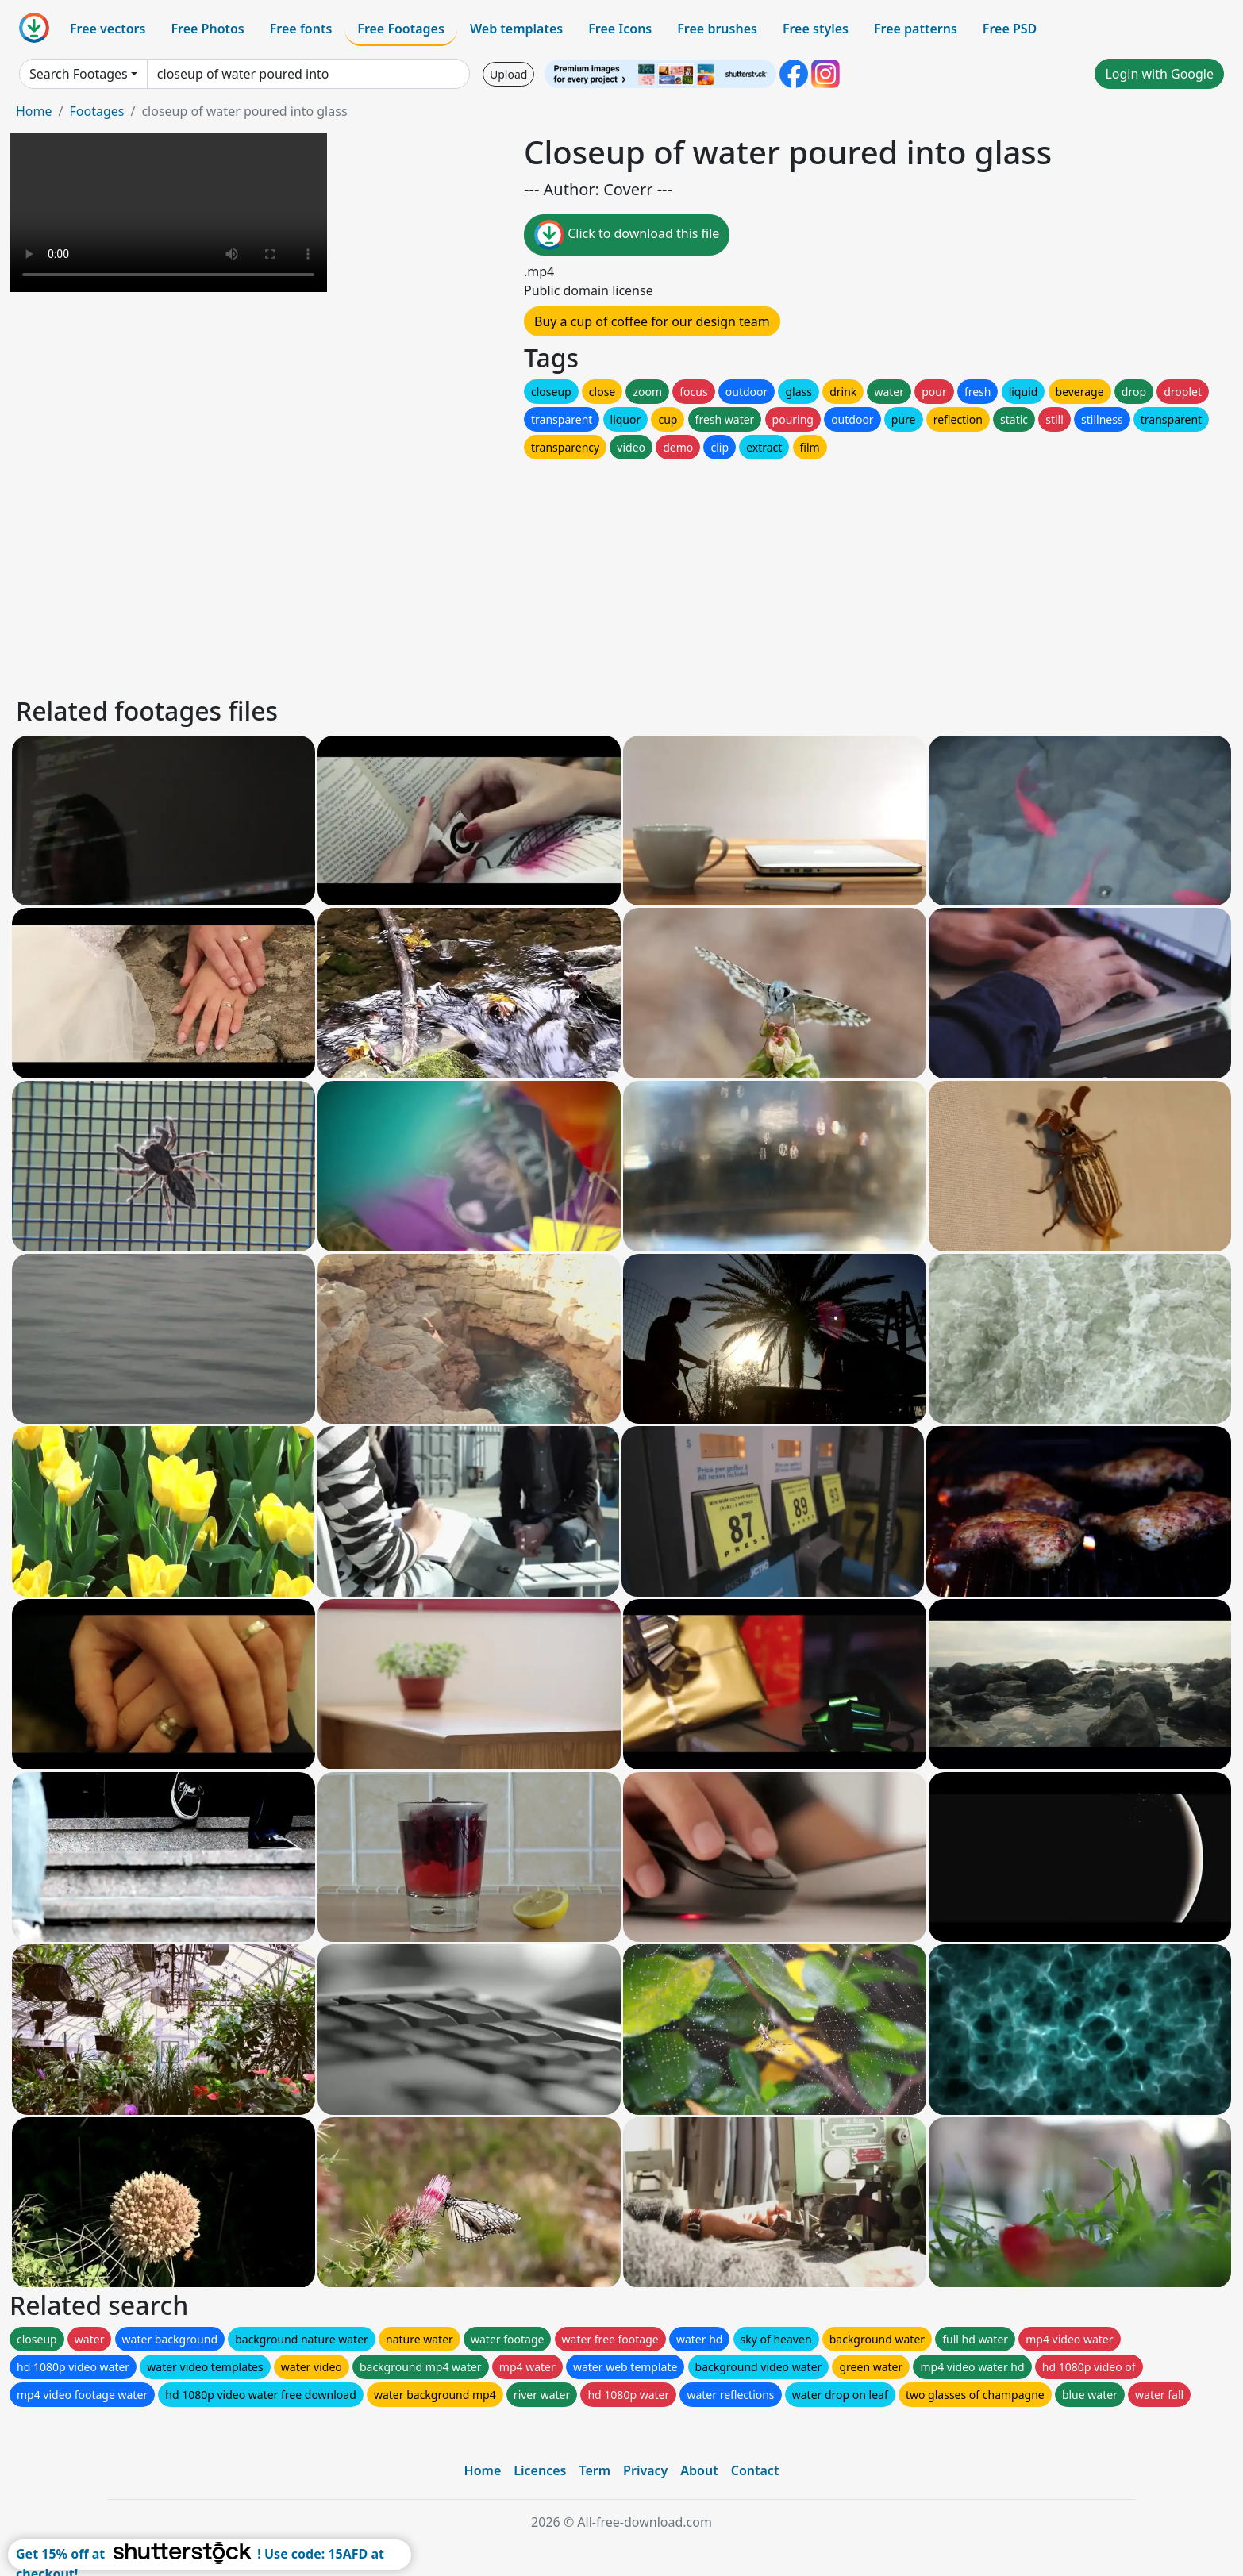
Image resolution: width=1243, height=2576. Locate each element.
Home (34, 111)
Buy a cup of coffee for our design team (652, 321)
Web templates (516, 28)
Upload (508, 74)
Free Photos (207, 28)
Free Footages (400, 28)
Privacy (645, 2470)
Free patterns (915, 28)
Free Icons (620, 28)
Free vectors (107, 28)
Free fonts (301, 28)
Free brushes (717, 28)
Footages (96, 111)
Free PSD (1010, 28)
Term (594, 2470)
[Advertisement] (490, 574)
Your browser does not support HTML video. (168, 212)
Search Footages (78, 74)
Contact (755, 2470)
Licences (540, 2470)
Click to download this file (626, 235)
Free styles (816, 28)
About (699, 2470)
